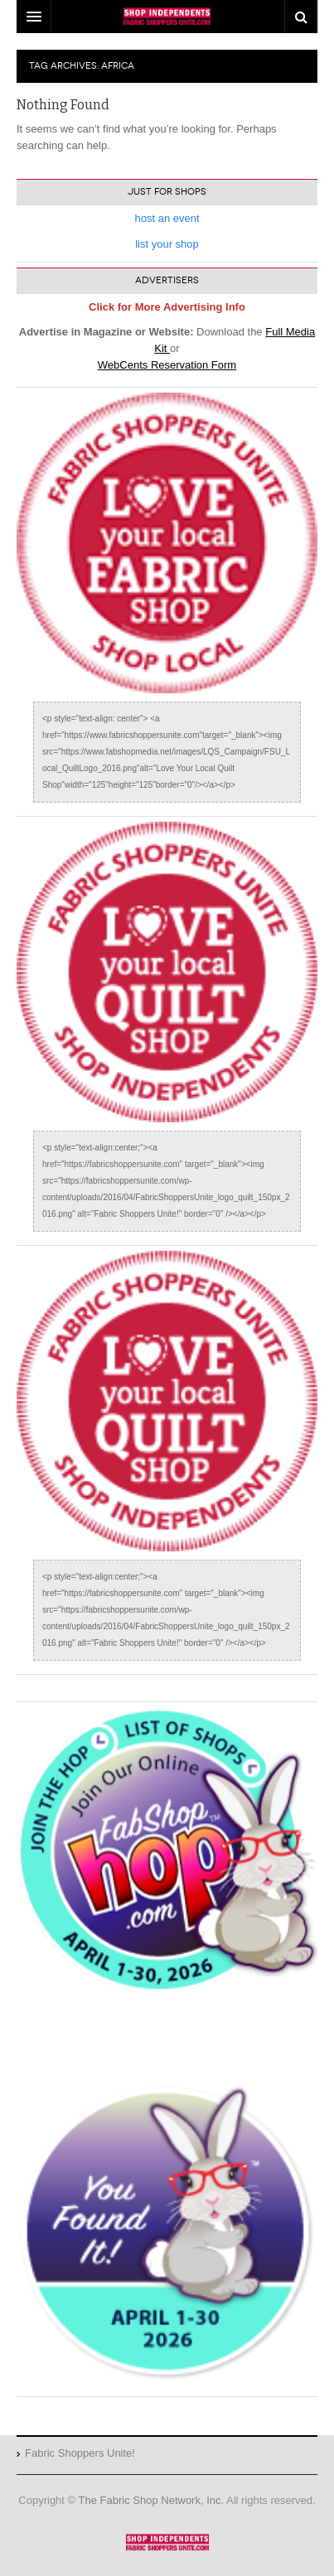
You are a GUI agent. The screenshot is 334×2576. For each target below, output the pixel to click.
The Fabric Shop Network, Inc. (152, 2500)
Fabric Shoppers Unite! (167, 2542)
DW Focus (167, 16)
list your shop (167, 244)
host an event (166, 218)
